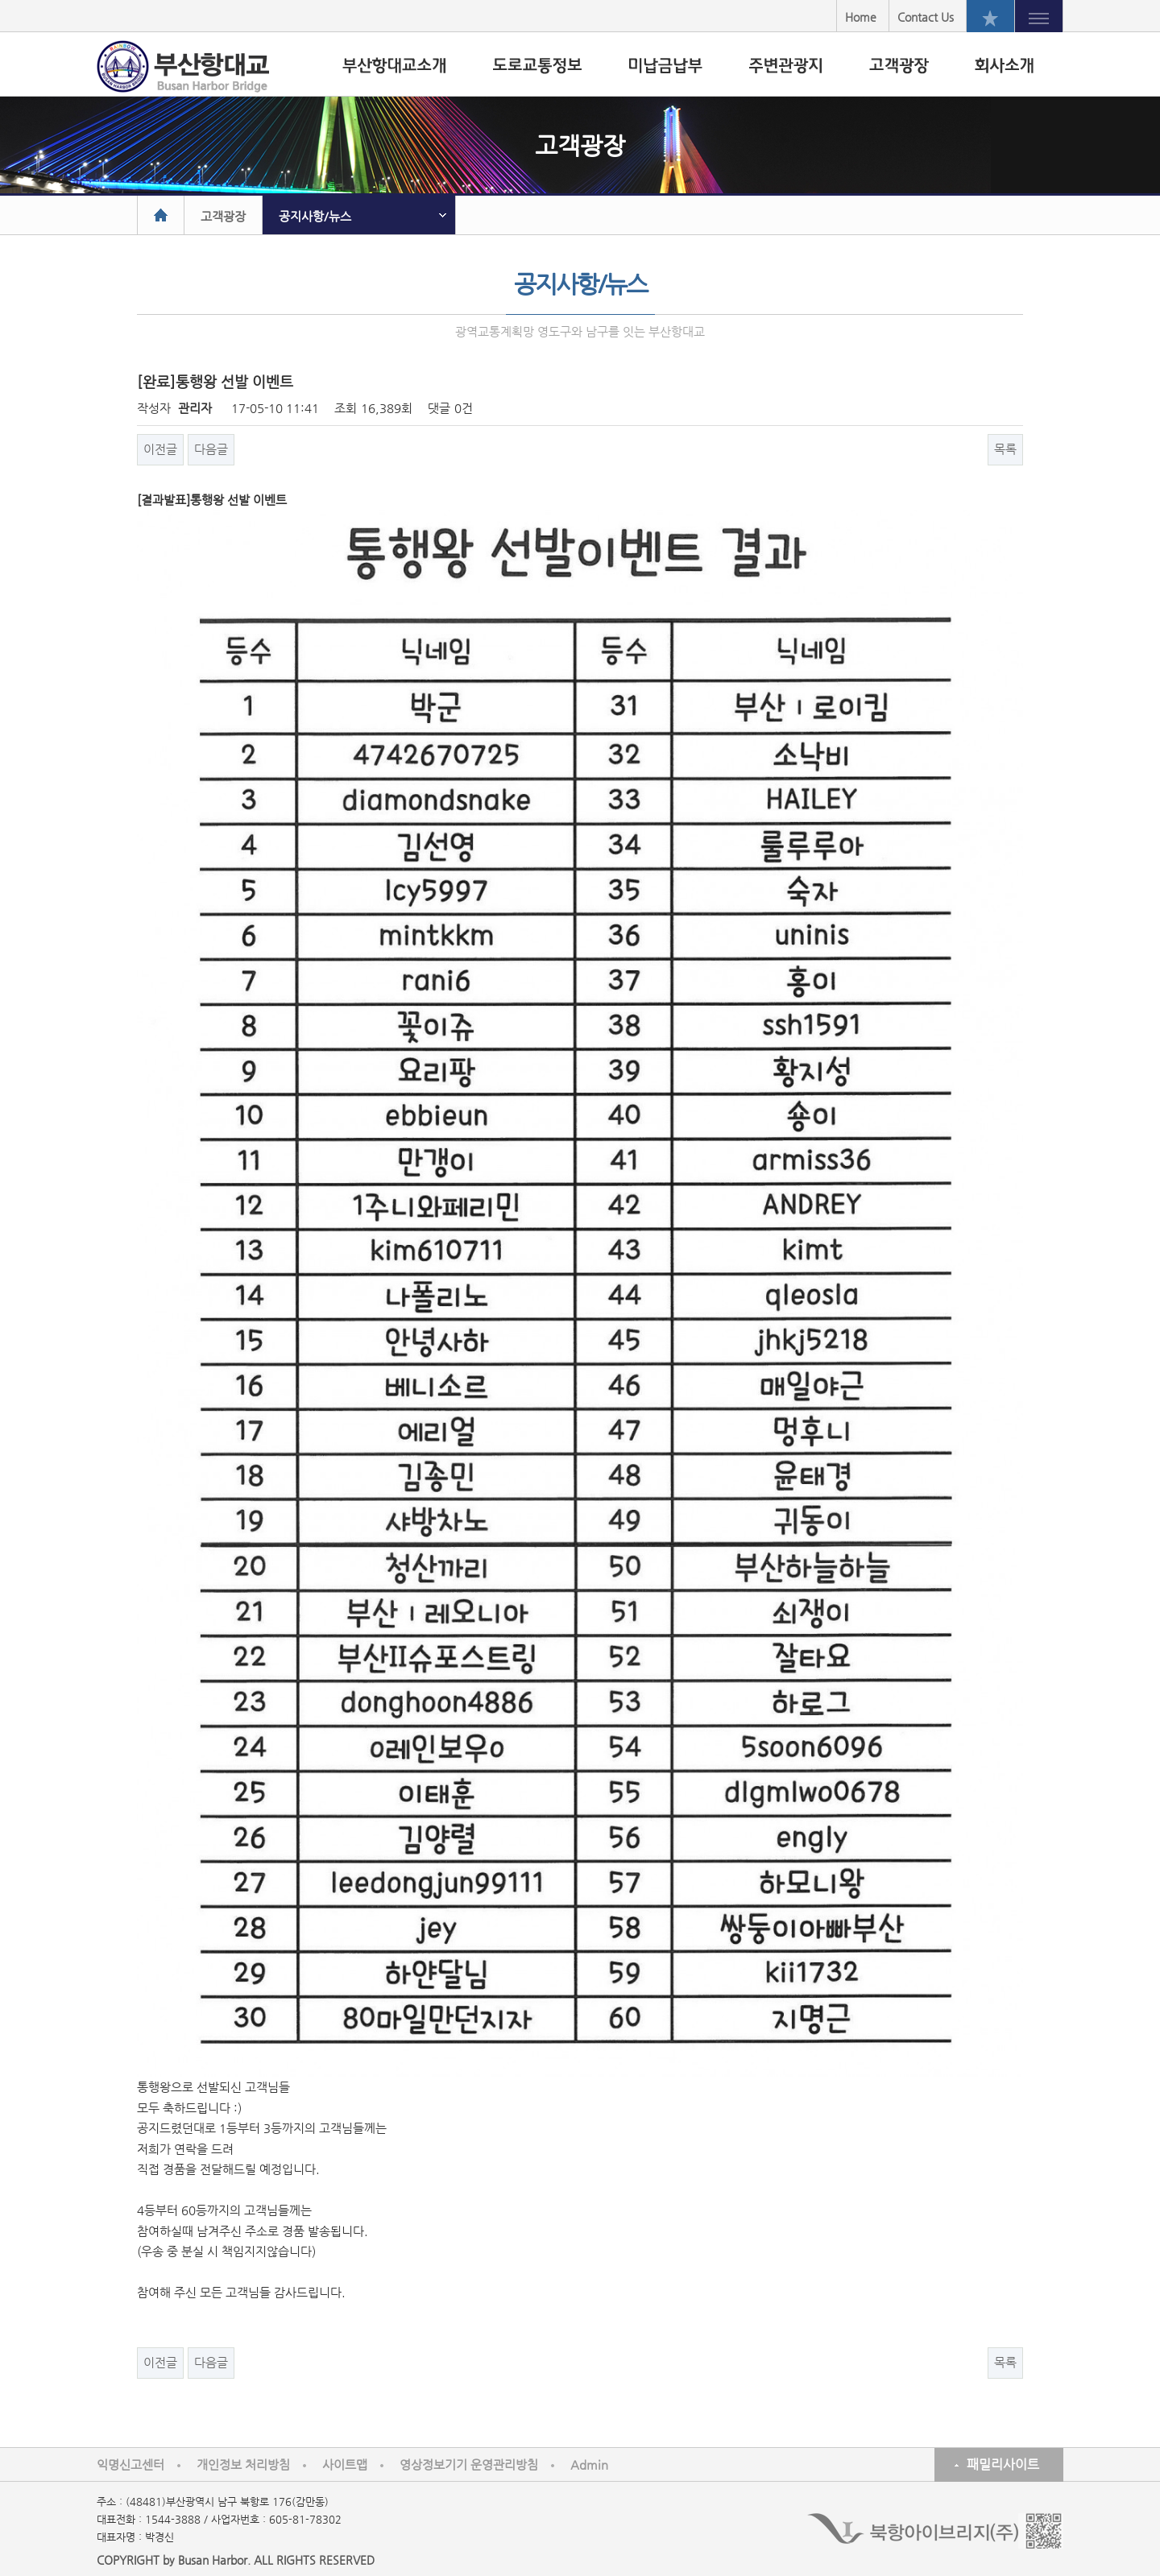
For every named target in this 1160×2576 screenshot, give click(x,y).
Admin (589, 2464)
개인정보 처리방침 (243, 2464)
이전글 (160, 449)
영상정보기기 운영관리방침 (469, 2464)
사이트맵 (344, 2464)
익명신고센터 (130, 2464)
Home (860, 16)
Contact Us (925, 16)
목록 (1005, 449)
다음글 (211, 449)
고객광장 (223, 216)
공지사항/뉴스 (315, 216)
